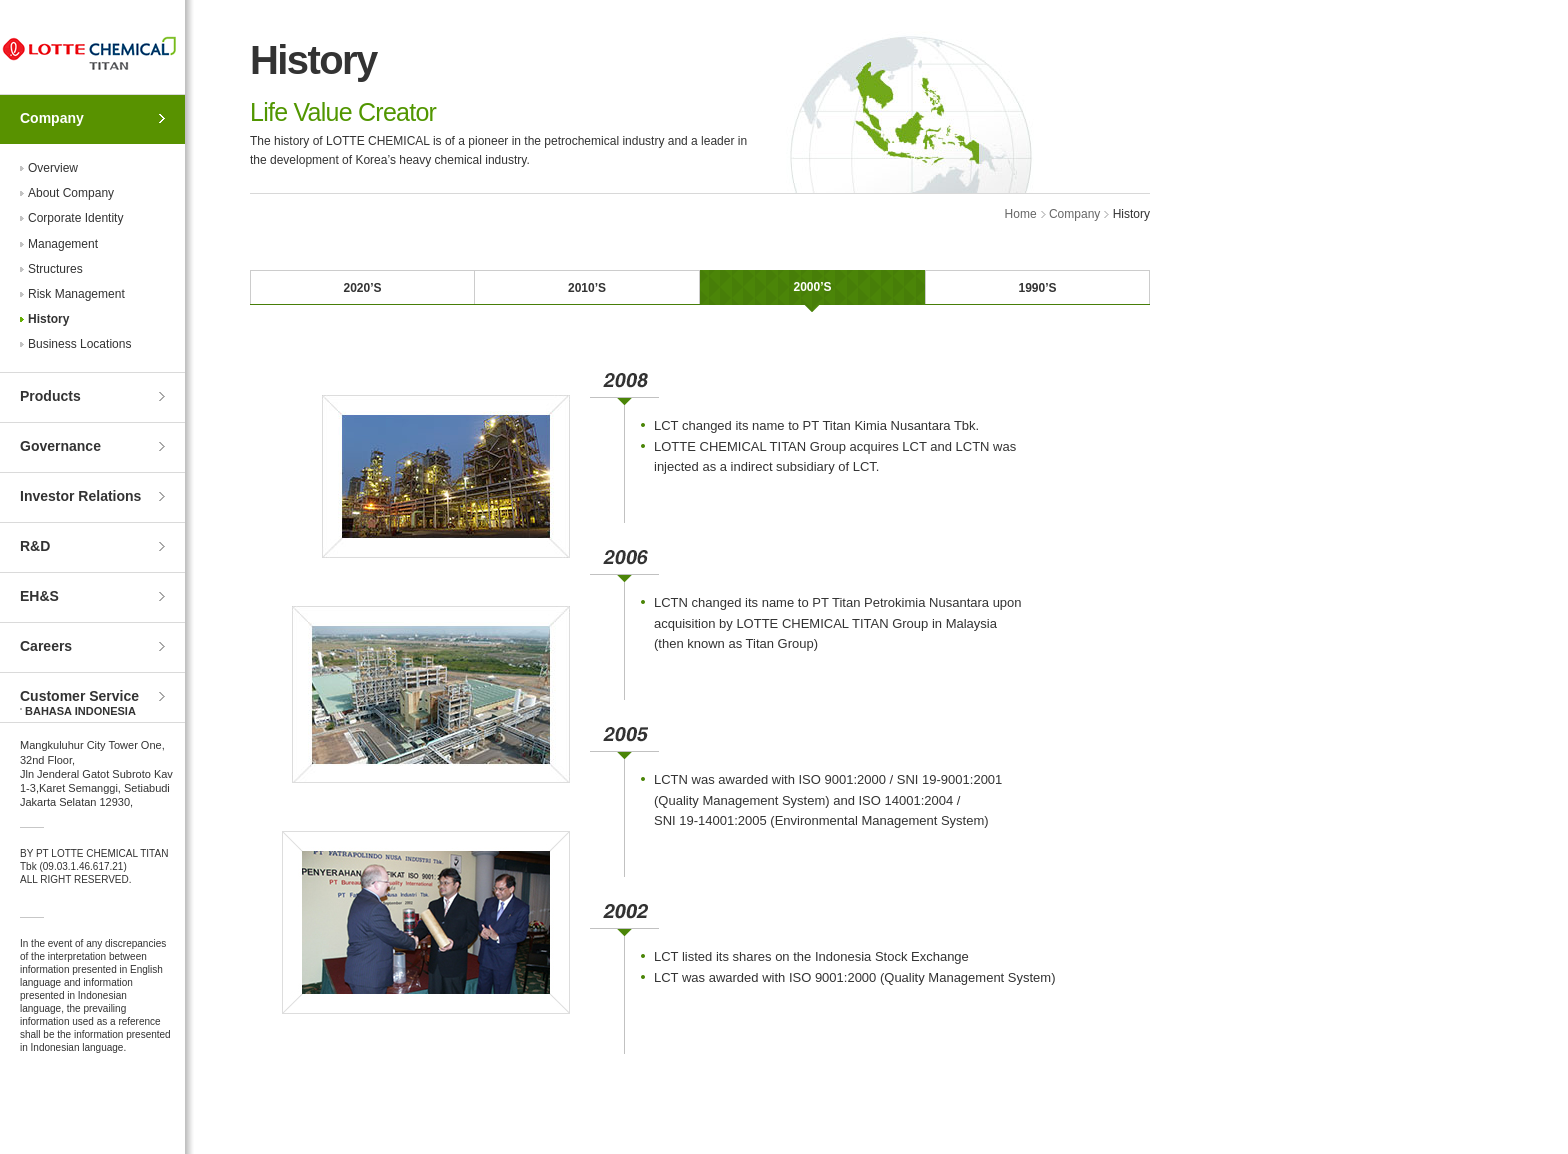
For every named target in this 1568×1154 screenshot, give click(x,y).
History (48, 319)
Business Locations (79, 344)
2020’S (362, 288)
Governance (60, 446)
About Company (71, 193)
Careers (46, 646)
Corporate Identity (75, 218)
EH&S (39, 596)
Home (1021, 214)
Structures (55, 269)
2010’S (587, 288)
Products (50, 396)
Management (63, 244)
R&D (35, 546)
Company (52, 118)
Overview (53, 168)
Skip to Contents (0, 0)
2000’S (812, 287)
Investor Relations (80, 496)
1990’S (1037, 288)
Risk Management (76, 294)
